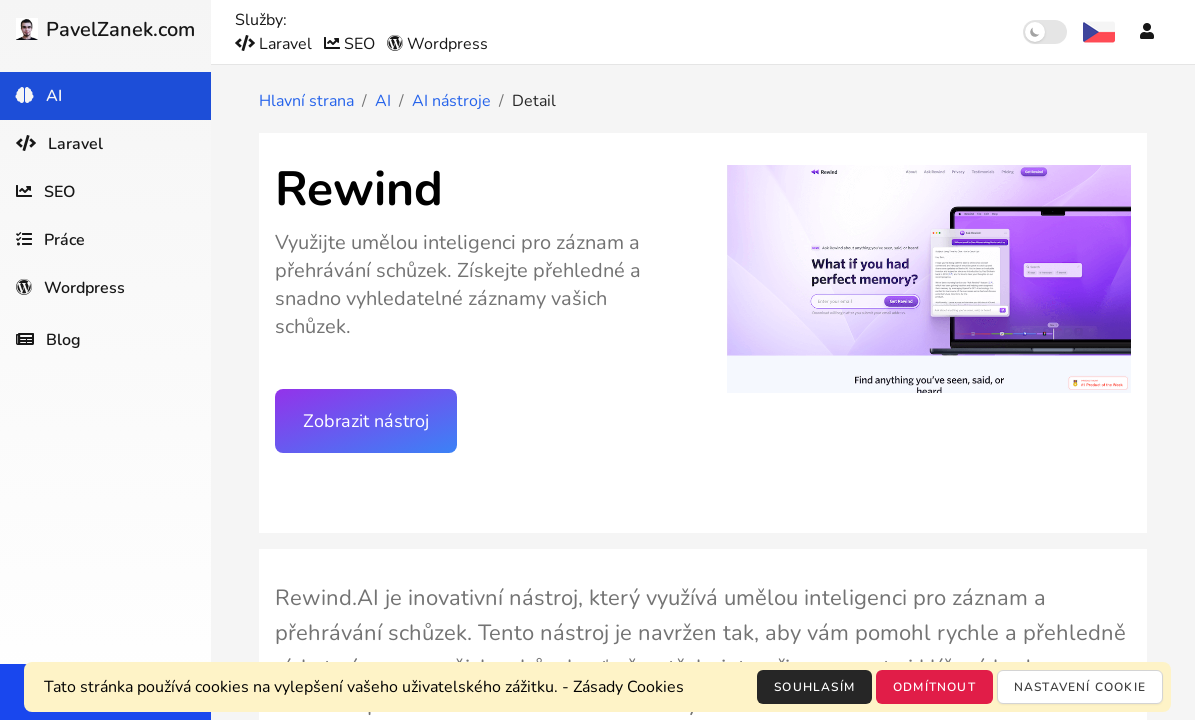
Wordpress (437, 44)
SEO (351, 44)
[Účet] (1147, 32)
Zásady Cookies (628, 687)
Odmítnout (934, 687)
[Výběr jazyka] (1099, 32)
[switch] (1045, 32)
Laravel (275, 44)
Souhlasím (814, 687)
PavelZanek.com (105, 29)
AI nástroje (451, 101)
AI (383, 101)
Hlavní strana (306, 101)
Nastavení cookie (1080, 687)
